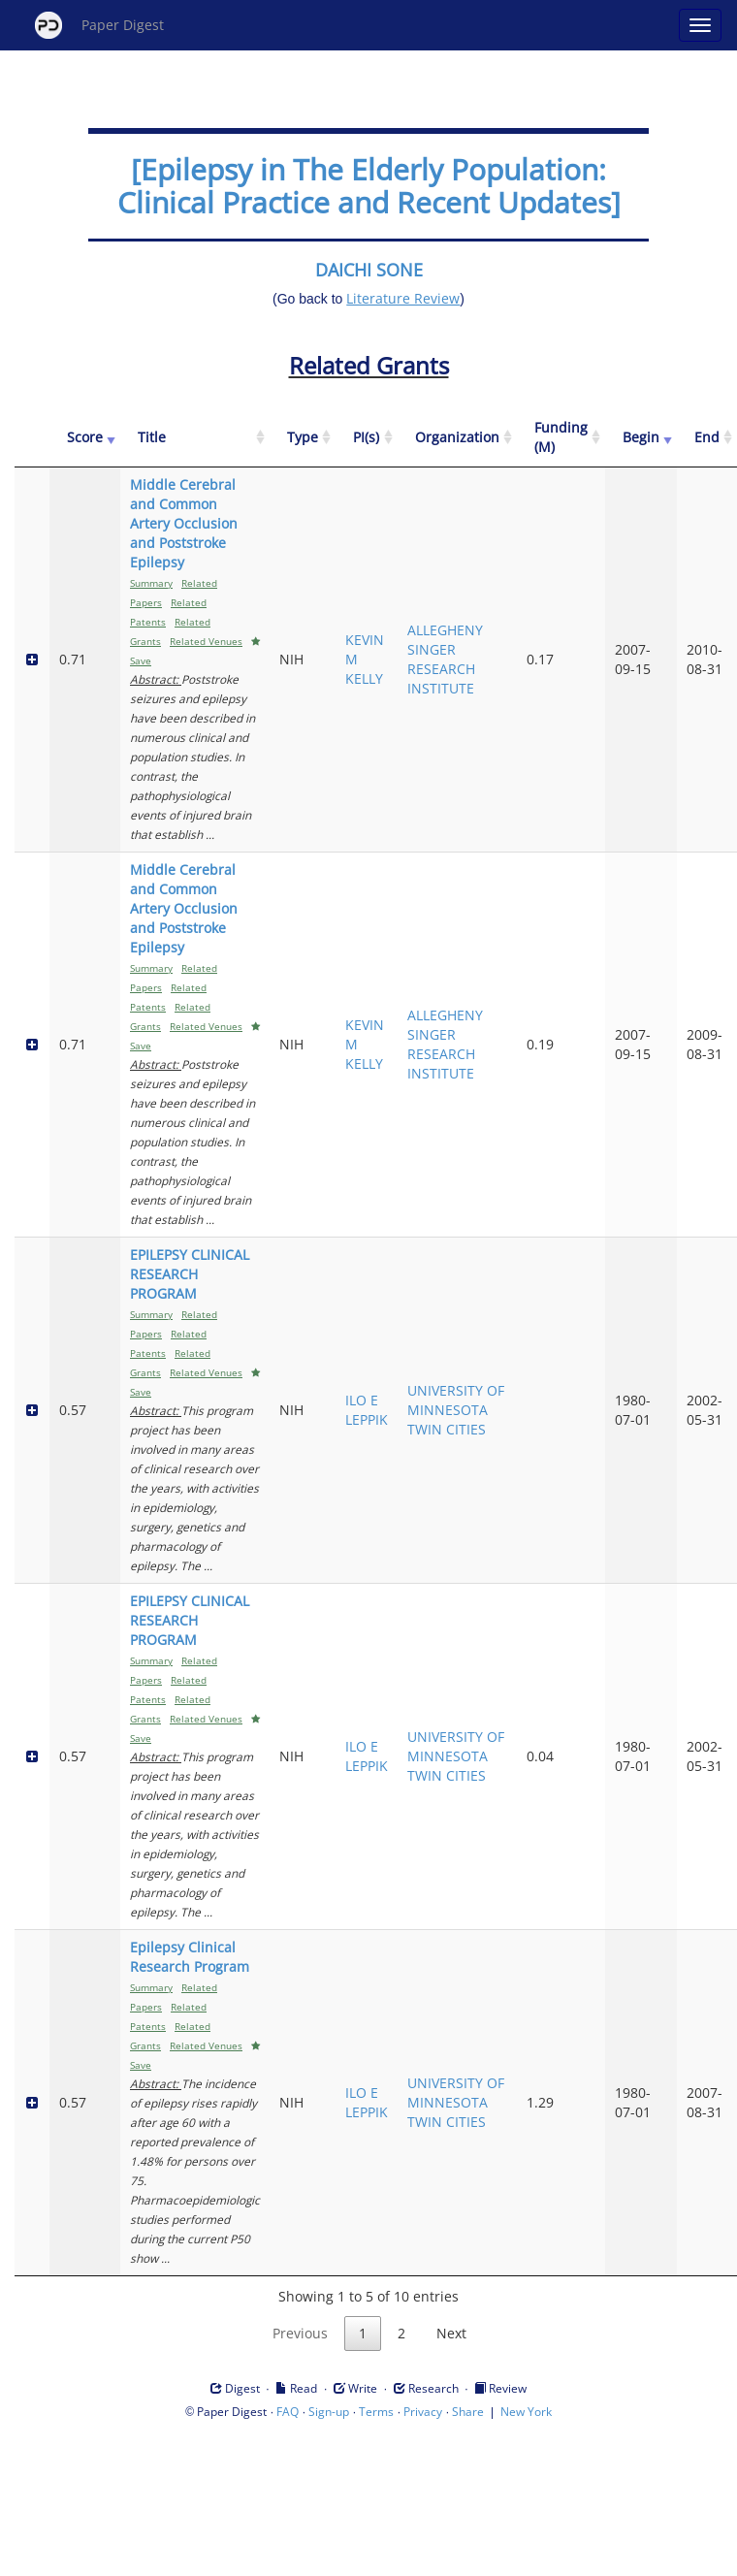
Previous (300, 2333)
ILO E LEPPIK (366, 1410)
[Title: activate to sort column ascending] (195, 437)
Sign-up (328, 2411)
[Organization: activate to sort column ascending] (457, 437)
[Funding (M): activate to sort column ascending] (561, 437)
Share (468, 2411)
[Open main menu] (700, 25)
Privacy (422, 2411)
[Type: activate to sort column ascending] (303, 437)
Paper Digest (99, 25)
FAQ (287, 2411)
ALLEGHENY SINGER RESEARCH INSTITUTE (445, 659)
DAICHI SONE (369, 269)
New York (526, 2411)
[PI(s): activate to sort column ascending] (367, 437)
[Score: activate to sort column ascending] (84, 437)
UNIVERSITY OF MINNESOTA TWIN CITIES (455, 1409)
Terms (376, 2411)
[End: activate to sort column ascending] (707, 437)
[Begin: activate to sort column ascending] (641, 437)
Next (451, 2333)
